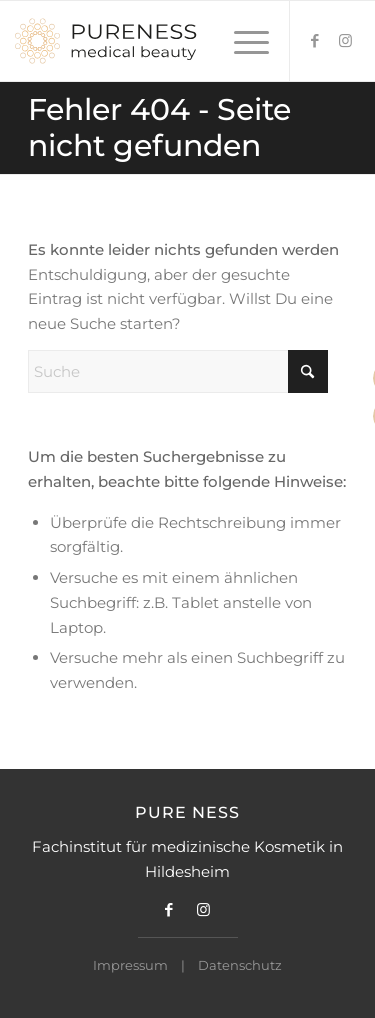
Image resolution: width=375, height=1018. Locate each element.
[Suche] (178, 371)
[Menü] (241, 41)
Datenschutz (240, 965)
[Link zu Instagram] (345, 41)
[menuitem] (241, 41)
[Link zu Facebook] (315, 41)
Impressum (130, 965)
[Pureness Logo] (153, 41)
